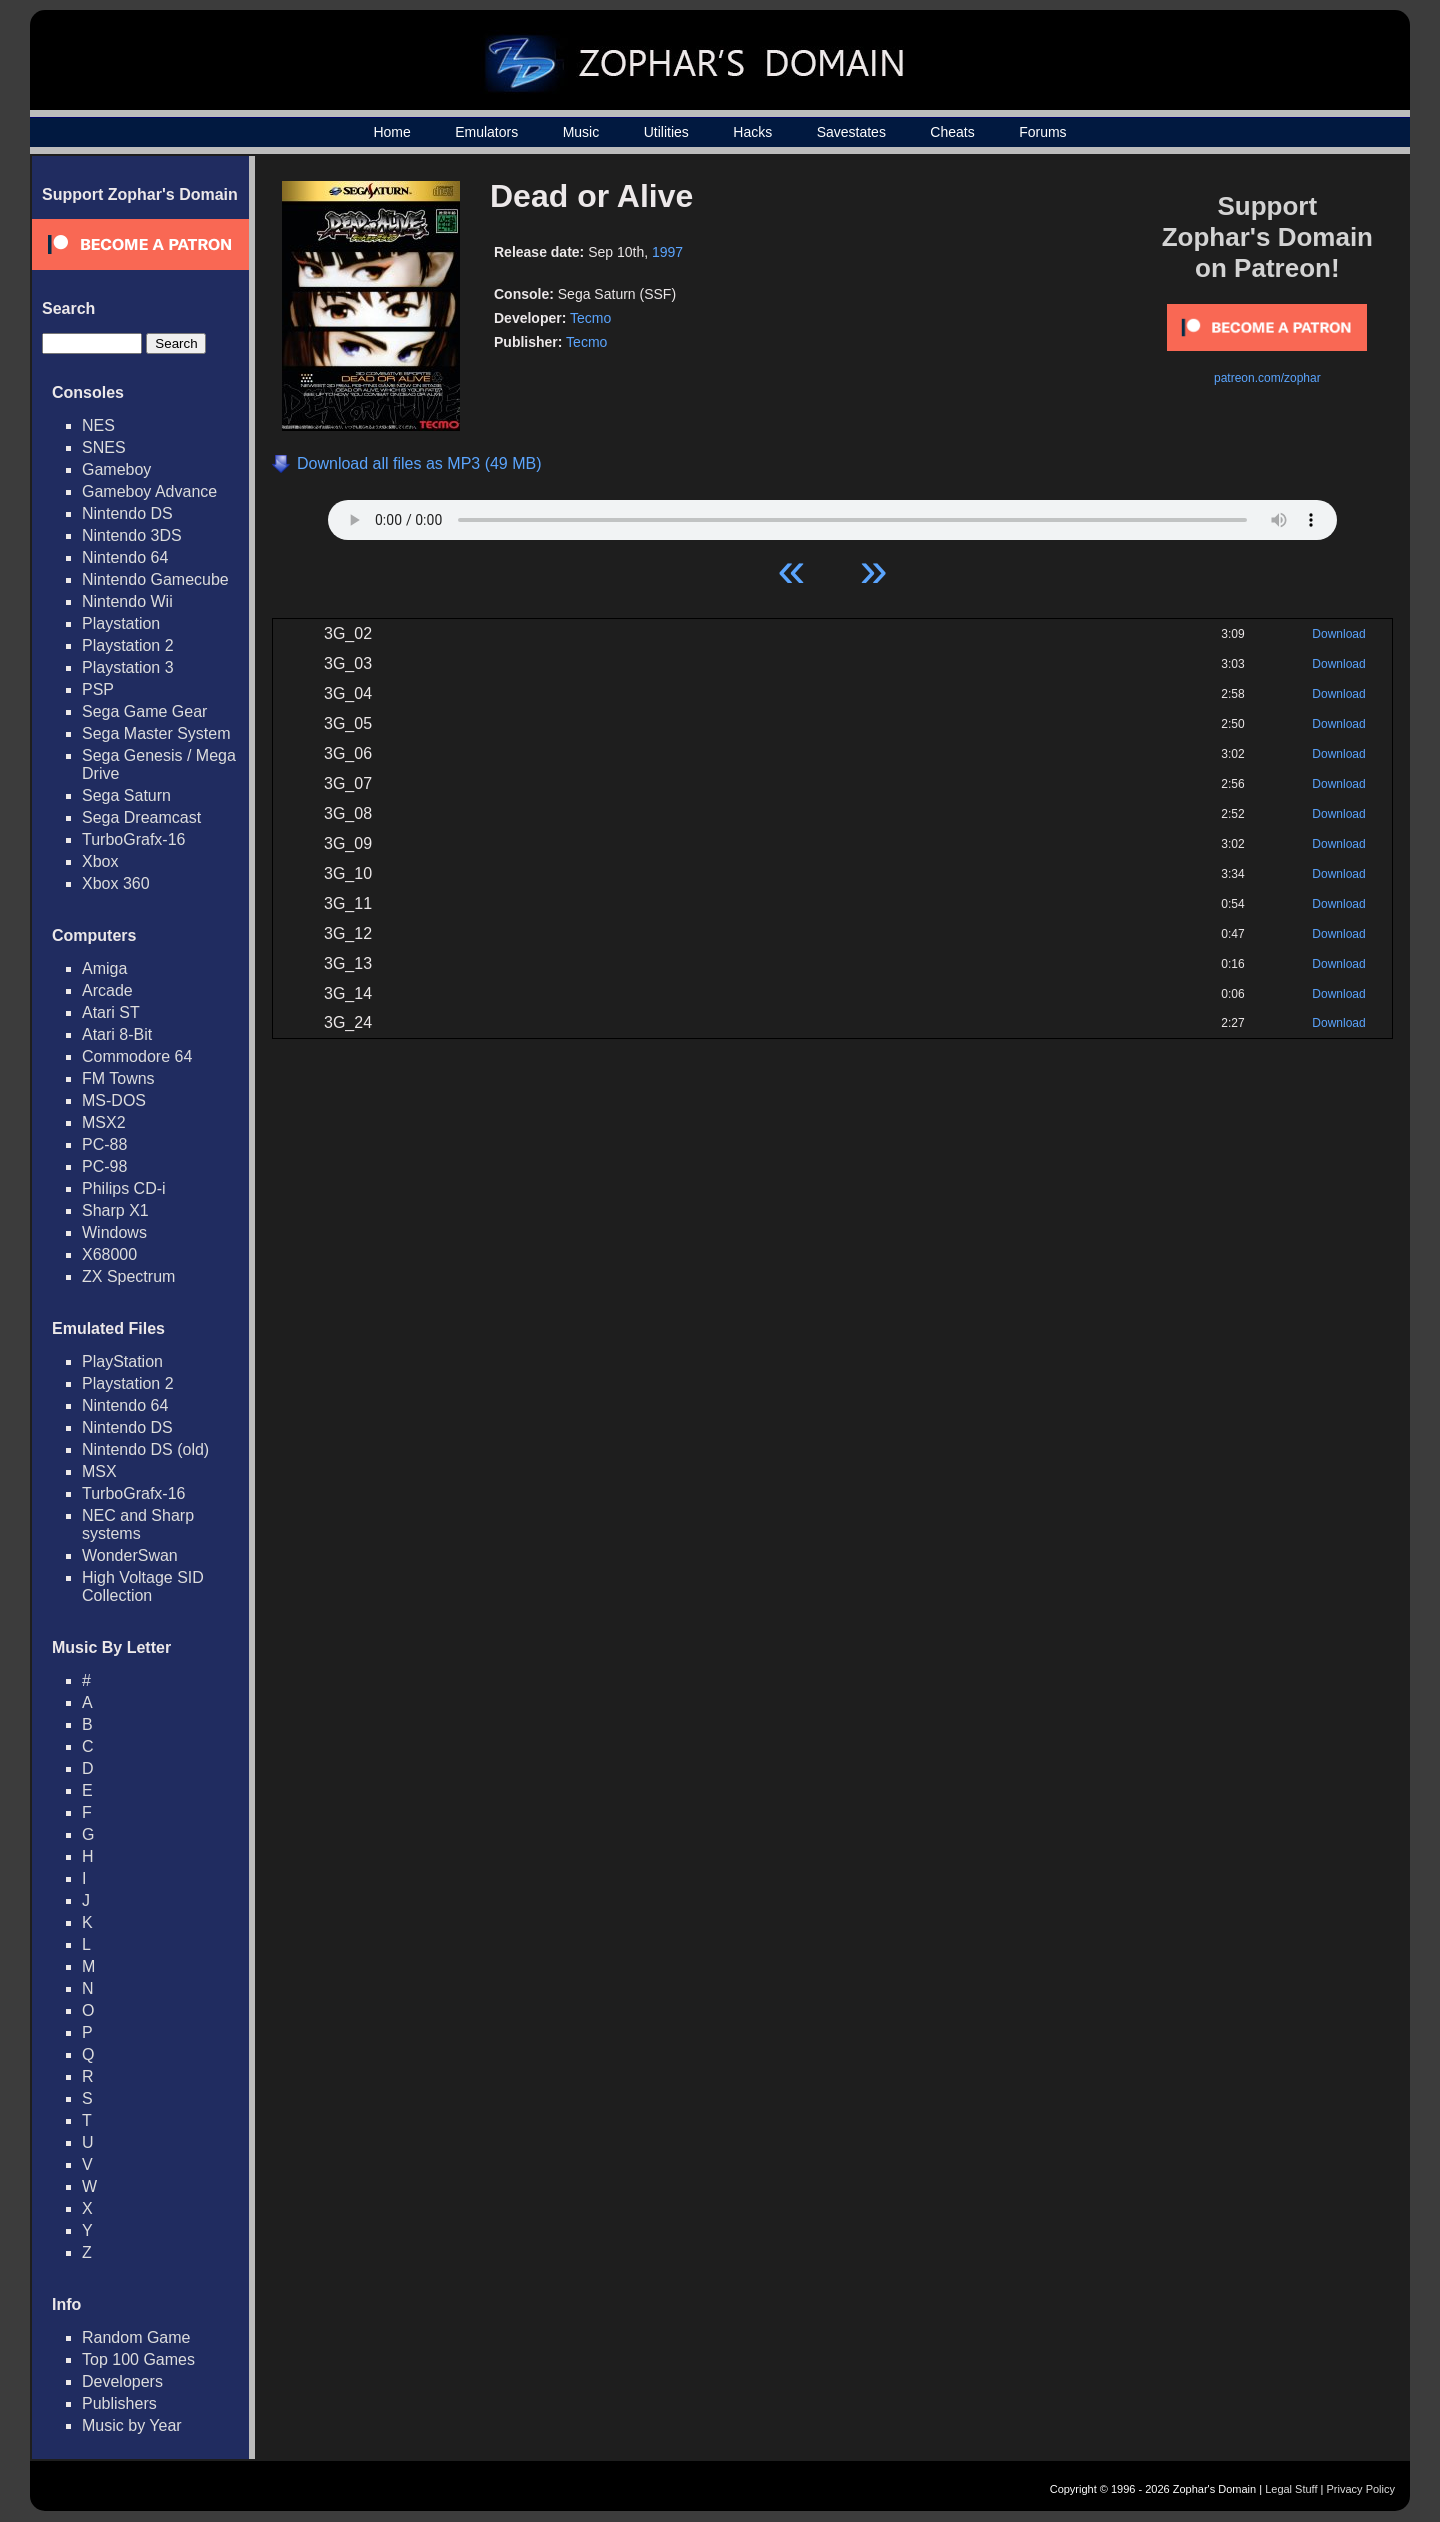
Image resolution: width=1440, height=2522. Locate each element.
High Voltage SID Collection (143, 1586)
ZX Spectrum (128, 1276)
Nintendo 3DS (132, 535)
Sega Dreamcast (141, 817)
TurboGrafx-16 (133, 839)
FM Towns (118, 1078)
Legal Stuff (1291, 2489)
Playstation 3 (128, 667)
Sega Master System (156, 733)
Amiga (104, 968)
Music (581, 132)
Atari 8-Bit (117, 1034)
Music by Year (132, 2425)
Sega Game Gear (144, 711)
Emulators (486, 132)
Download (1338, 634)
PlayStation (122, 1361)
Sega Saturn (126, 795)
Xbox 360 (116, 883)
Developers (122, 2381)
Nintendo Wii (127, 601)
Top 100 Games (138, 2359)
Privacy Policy (1361, 2489)
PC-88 (104, 1144)
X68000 (109, 1254)
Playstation (121, 623)
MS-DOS (114, 1100)
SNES (104, 447)
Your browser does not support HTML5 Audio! (832, 515)
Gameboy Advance (149, 491)
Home (391, 132)
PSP (98, 689)
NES (98, 425)
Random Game (136, 2337)
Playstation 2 (128, 645)
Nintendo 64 (125, 557)
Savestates (851, 132)
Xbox (100, 861)
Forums (1042, 132)
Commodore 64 (137, 1056)
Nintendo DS (127, 513)
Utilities (666, 132)
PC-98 (104, 1166)
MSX (99, 1471)
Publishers (119, 2403)
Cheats (952, 132)
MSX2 (104, 1122)
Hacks (752, 132)
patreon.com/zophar (1267, 378)
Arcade (107, 990)
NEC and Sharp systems (138, 1524)
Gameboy (116, 469)
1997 (667, 252)
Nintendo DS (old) (145, 1449)
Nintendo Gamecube (155, 579)
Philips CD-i (124, 1188)
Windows (114, 1232)
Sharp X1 (115, 1210)
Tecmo (590, 318)
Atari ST (111, 1012)
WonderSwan (130, 1555)
